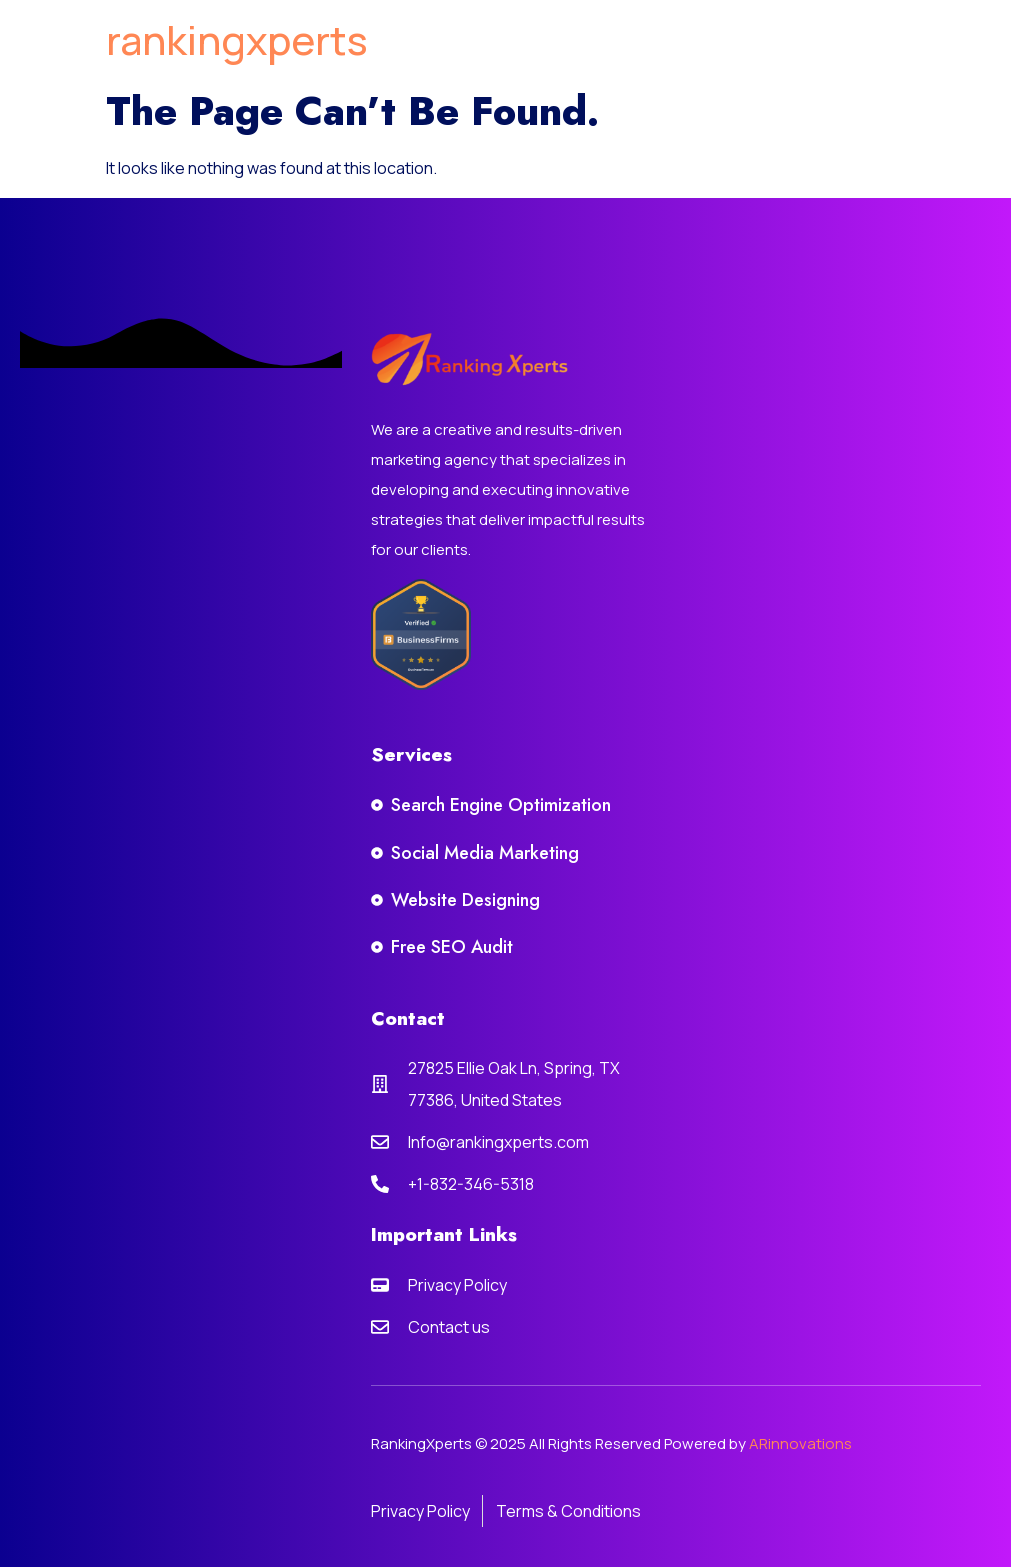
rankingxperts (237, 39)
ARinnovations (800, 1443)
